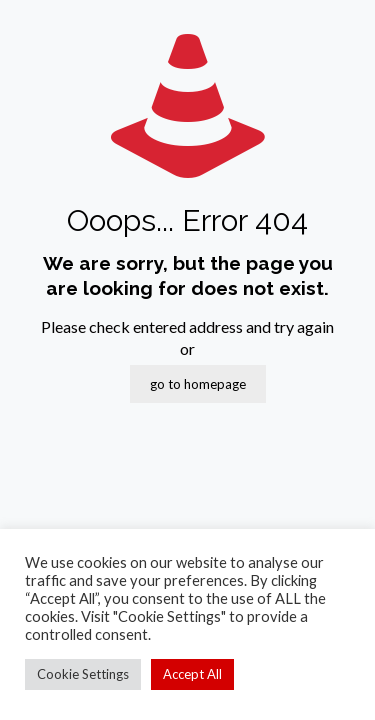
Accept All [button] (192, 674)
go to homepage (198, 384)
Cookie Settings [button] (83, 674)
